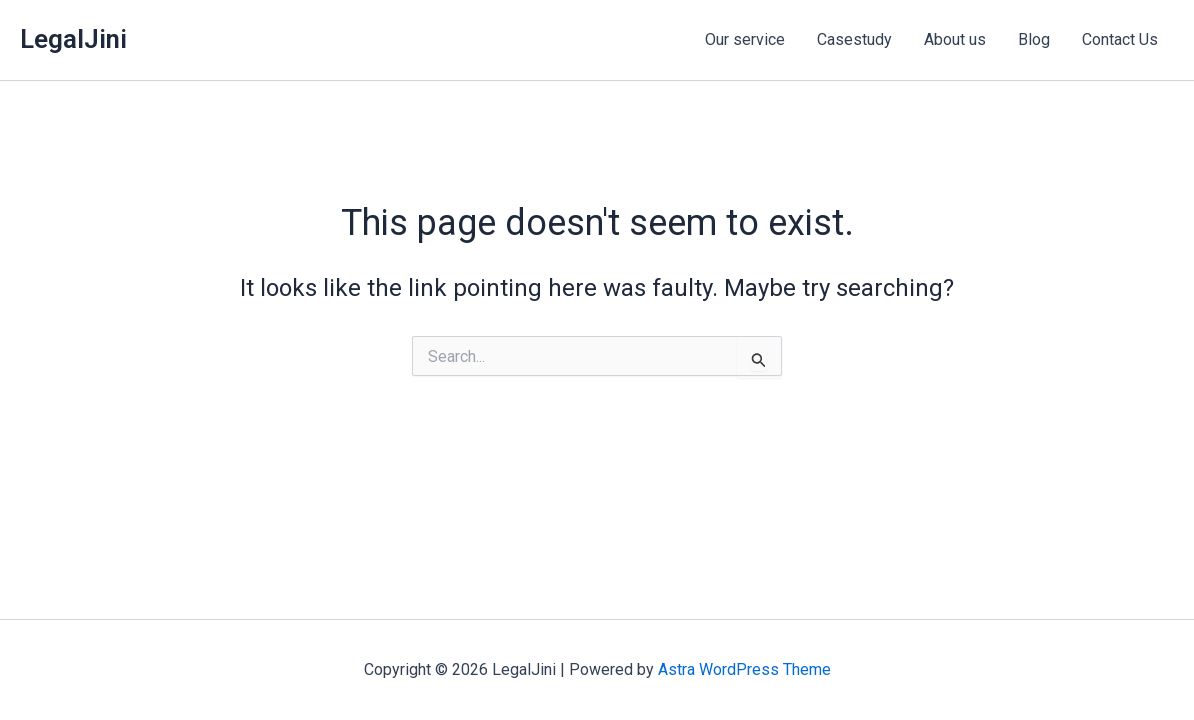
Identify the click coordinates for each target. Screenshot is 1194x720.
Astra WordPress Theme (744, 669)
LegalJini (73, 39)
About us (955, 39)
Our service (745, 39)
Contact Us (1120, 39)
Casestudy (854, 39)
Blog (1034, 39)
